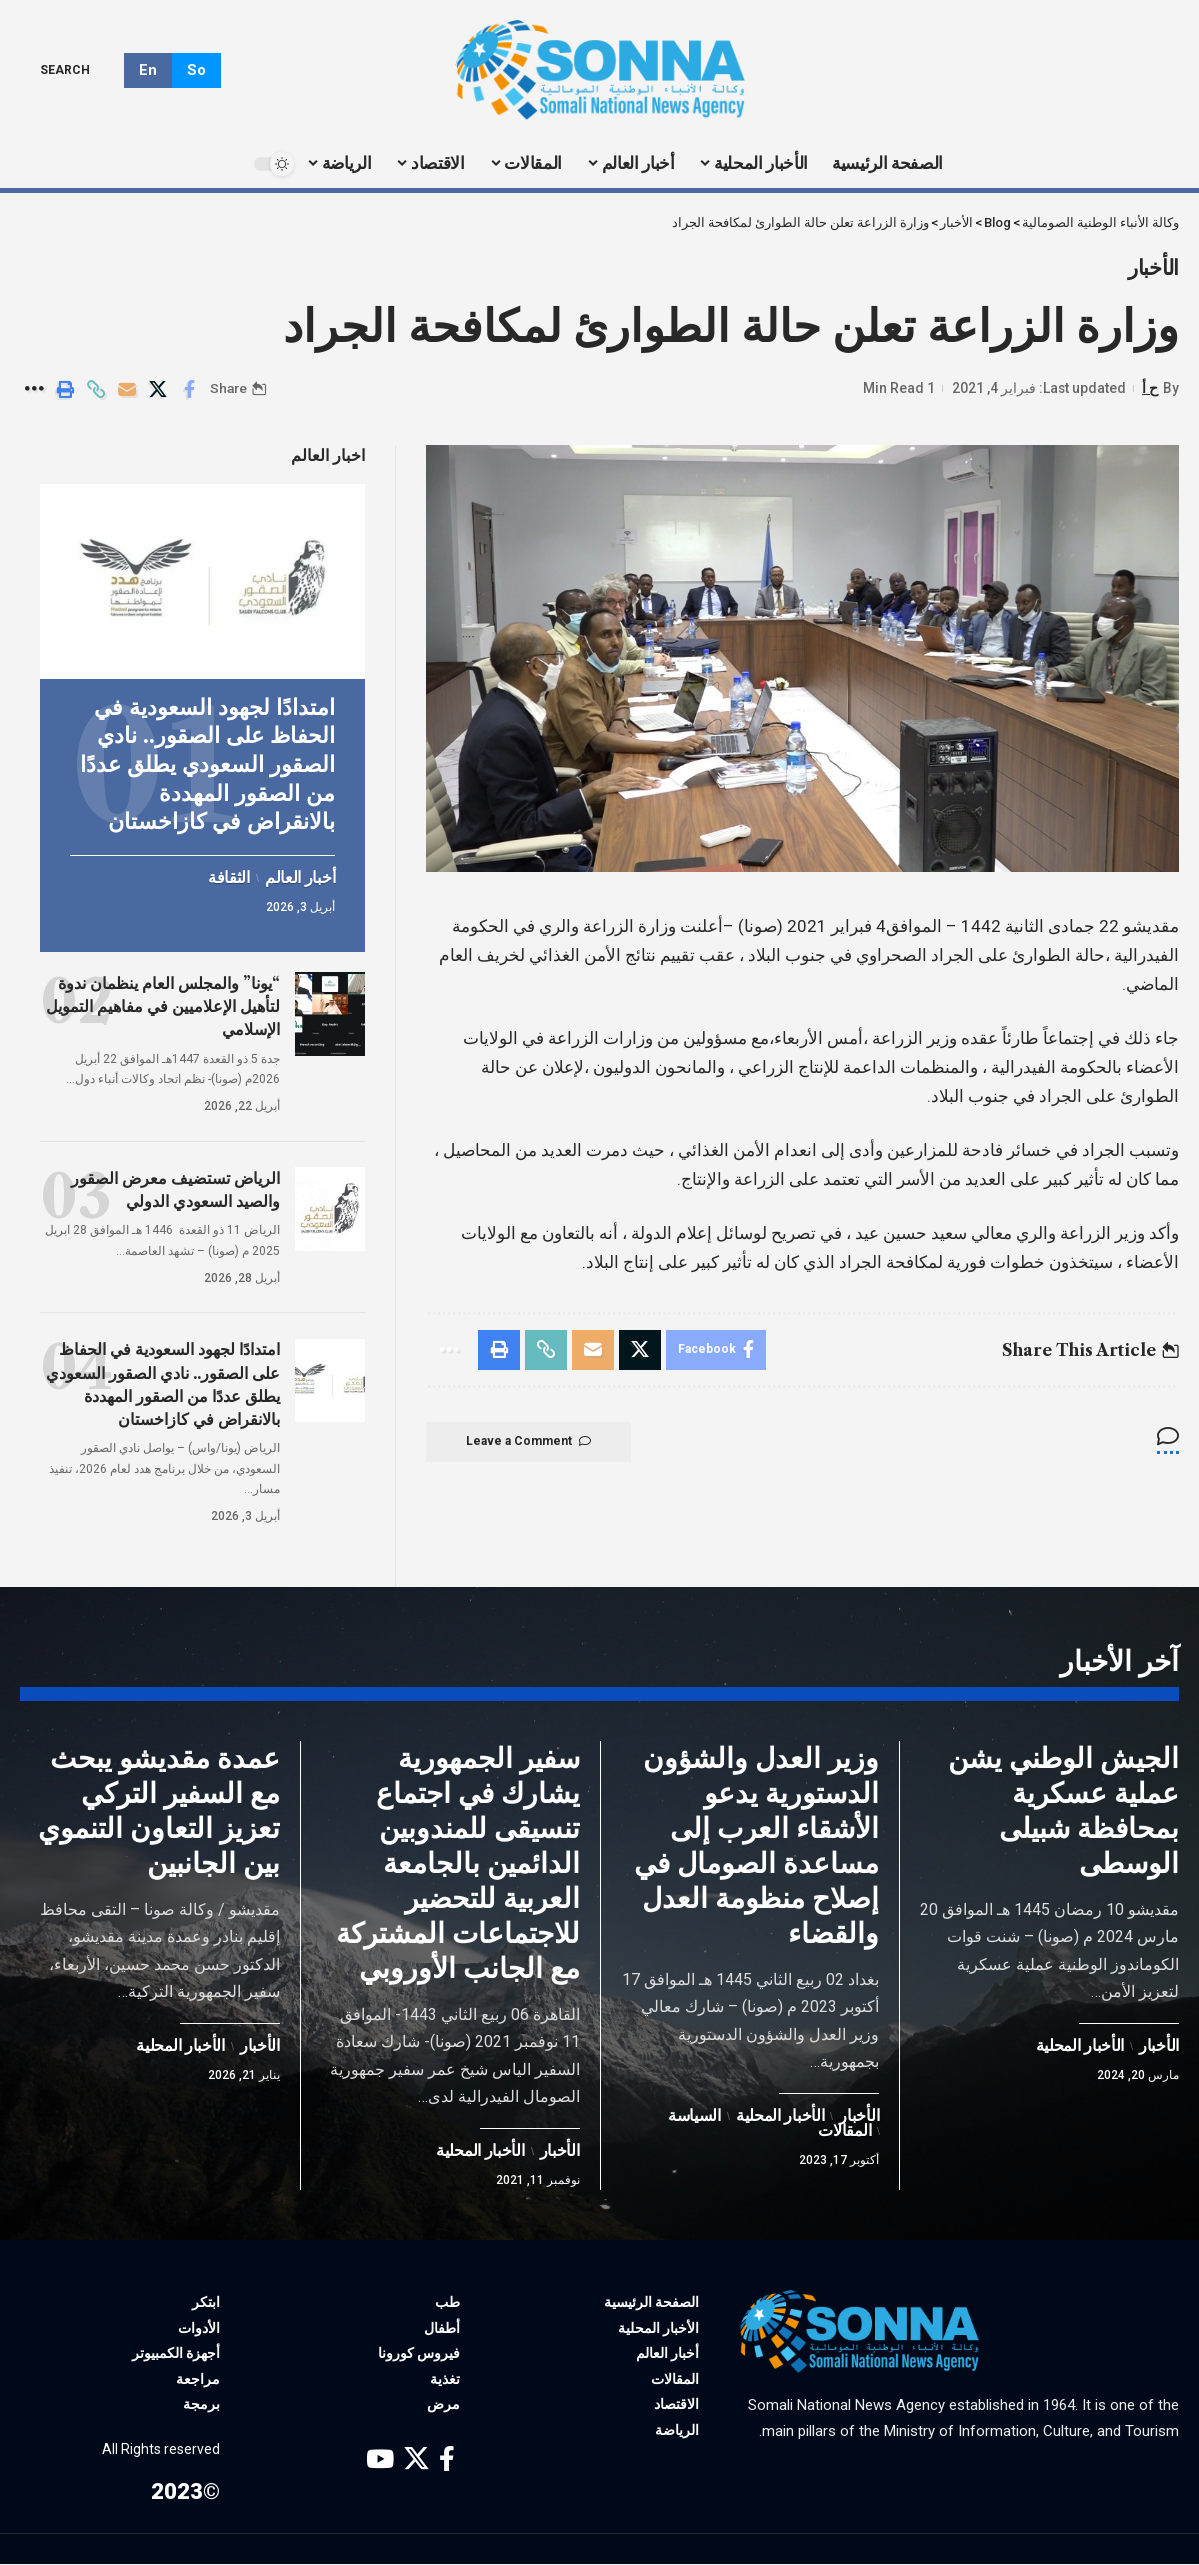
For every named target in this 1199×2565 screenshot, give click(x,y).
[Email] (127, 389)
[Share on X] (158, 389)
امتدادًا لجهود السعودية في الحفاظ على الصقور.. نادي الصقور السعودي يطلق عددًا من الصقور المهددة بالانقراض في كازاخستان (207, 762)
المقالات (844, 2132)
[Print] (65, 389)
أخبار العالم (300, 876)
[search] (79, 70)
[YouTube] (380, 2459)
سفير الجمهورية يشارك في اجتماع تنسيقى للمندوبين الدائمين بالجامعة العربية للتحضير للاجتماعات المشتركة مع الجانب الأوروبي (458, 1864)
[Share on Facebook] (189, 389)
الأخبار (1153, 268)
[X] (416, 2459)
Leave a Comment (528, 1442)
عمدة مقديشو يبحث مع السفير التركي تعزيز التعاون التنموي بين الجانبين (159, 1811)
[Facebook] (447, 2459)
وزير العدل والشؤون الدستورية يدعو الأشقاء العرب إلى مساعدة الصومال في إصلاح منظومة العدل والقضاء (756, 1846)
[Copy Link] (96, 389)
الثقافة (229, 876)
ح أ (1150, 388)
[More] (34, 389)
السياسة (694, 2117)
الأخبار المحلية (1080, 2047)
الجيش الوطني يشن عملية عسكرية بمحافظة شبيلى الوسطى (1063, 1811)
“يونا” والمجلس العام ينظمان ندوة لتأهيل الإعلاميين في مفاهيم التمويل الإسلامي (163, 1004)
